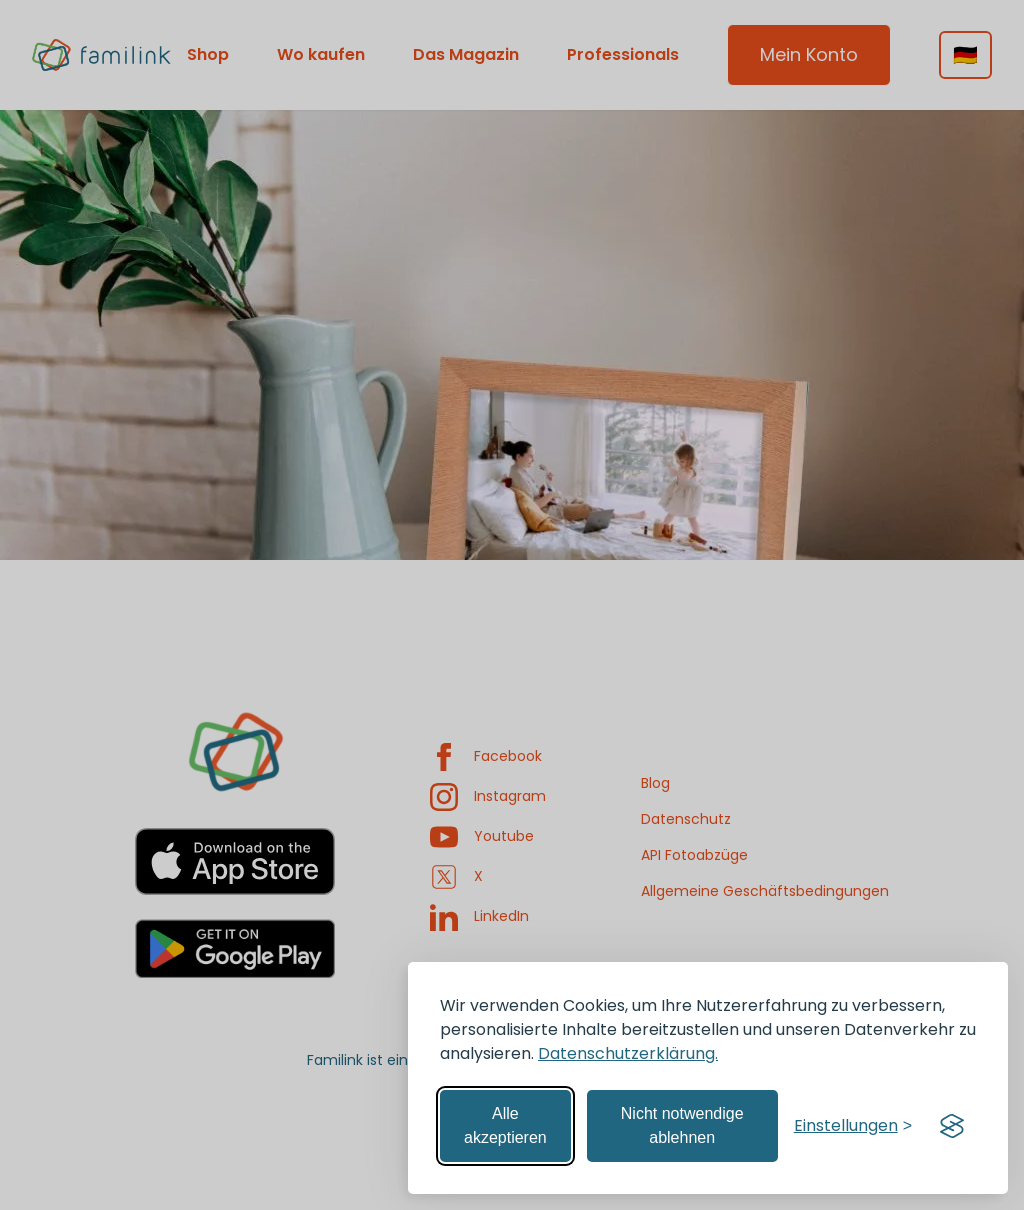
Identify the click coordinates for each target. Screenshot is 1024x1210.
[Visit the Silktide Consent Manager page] (952, 1126)
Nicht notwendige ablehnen (682, 1125)
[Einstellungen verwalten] (853, 1126)
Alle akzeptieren (505, 1125)
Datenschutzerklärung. (628, 1053)
